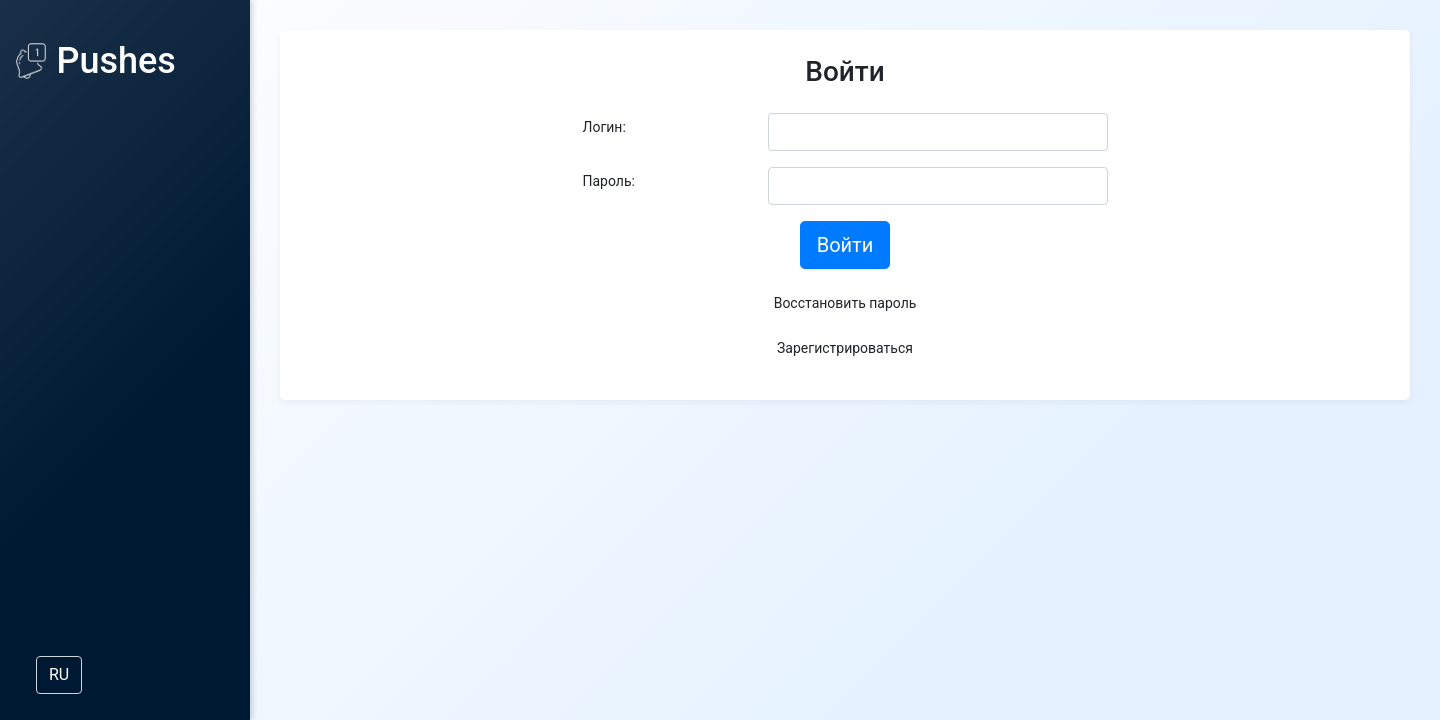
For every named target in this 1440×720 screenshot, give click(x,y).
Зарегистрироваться (845, 348)
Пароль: (609, 181)
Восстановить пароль (845, 303)
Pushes (96, 61)
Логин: (604, 127)
